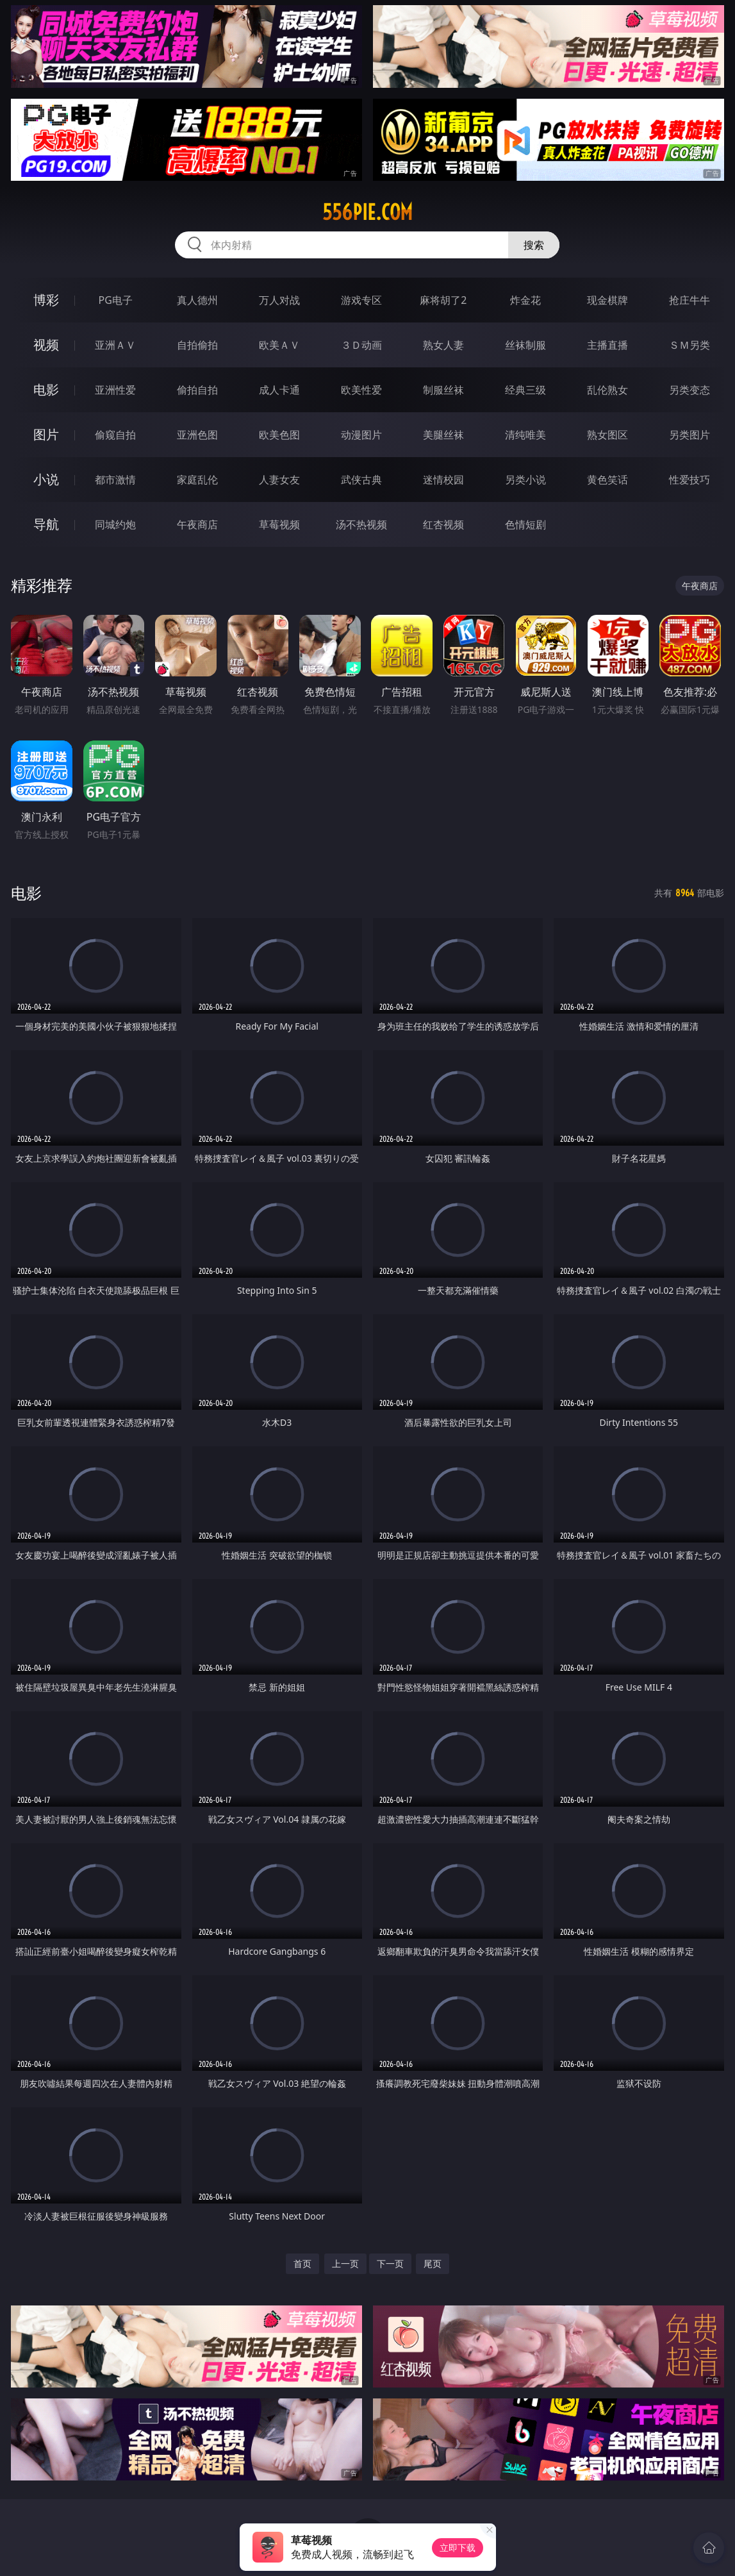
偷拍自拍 (197, 390)
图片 (46, 434)
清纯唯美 (525, 435)
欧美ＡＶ (279, 345)
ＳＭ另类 (689, 345)
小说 (46, 479)
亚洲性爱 (115, 390)
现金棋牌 (607, 300)
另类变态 (689, 390)
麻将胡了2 (443, 300)
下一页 (390, 2263)
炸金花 (525, 300)
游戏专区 (361, 300)
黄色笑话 (607, 480)
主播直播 (607, 345)
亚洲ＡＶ (115, 345)
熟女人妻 (443, 345)
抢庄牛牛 (689, 300)
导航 (46, 524)
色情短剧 (525, 524)
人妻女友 (279, 480)
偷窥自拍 (115, 435)
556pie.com (367, 212)
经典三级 (525, 390)
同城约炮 (115, 524)
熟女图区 (607, 435)
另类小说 (525, 480)
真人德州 (197, 300)
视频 (46, 344)
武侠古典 (361, 480)
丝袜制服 (525, 345)
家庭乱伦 (197, 480)
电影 (46, 389)
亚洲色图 (197, 435)
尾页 (433, 2263)
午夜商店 (197, 524)
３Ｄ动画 (361, 345)
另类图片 (689, 435)
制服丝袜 (443, 390)
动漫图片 (361, 435)
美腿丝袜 (443, 435)
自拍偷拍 (197, 345)
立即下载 (457, 2547)
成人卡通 (279, 390)
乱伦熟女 (607, 390)
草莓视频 (279, 524)
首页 (302, 2263)
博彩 (46, 299)
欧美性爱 (361, 390)
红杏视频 (443, 524)
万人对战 (279, 300)
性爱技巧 (689, 480)
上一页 (345, 2263)
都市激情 (115, 480)
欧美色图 (279, 435)
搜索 (534, 245)
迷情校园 (443, 480)
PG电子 (116, 300)
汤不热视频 (361, 524)
